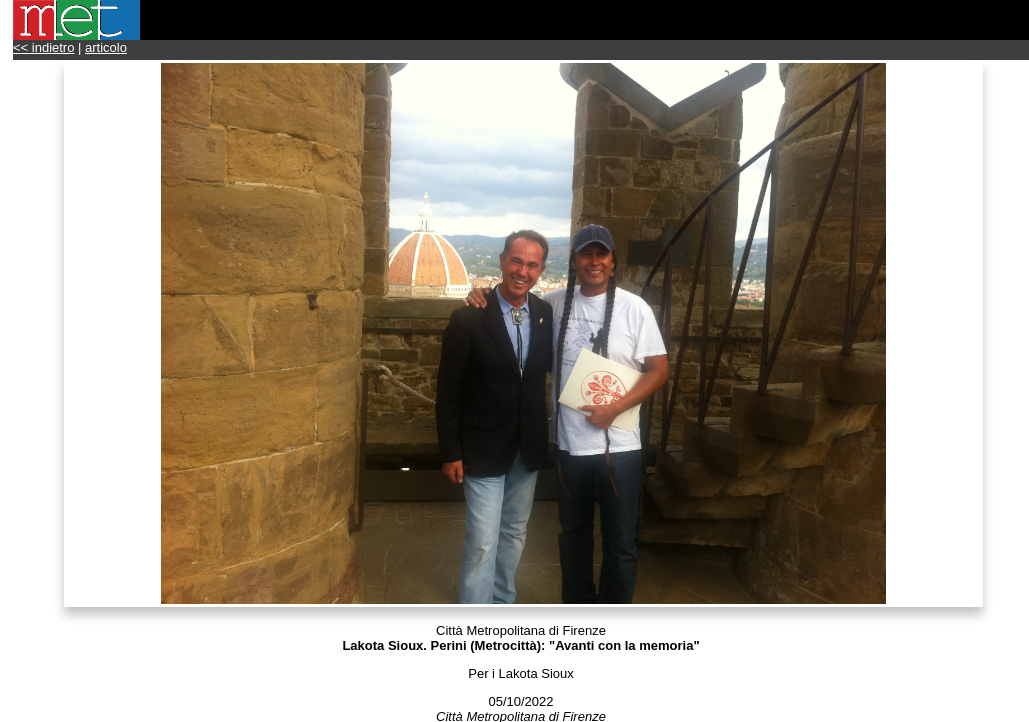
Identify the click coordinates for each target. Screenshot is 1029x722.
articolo (106, 47)
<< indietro (43, 47)
